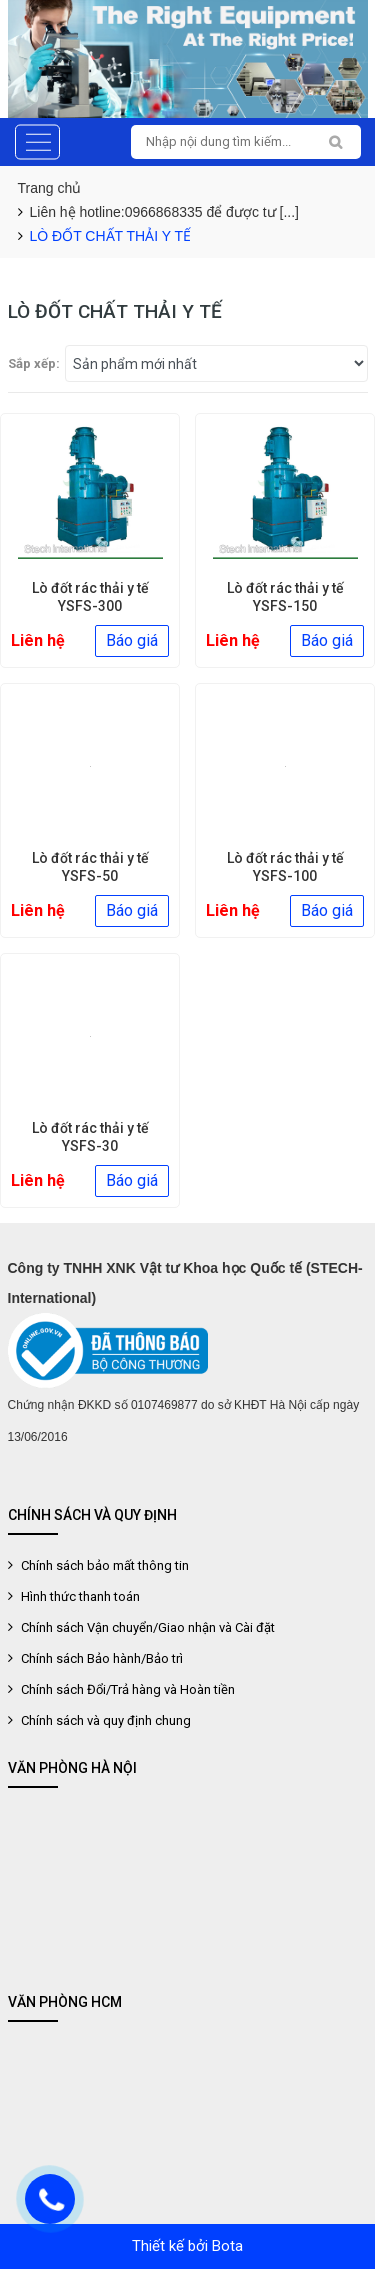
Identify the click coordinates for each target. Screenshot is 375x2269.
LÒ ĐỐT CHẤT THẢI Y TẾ (110, 236)
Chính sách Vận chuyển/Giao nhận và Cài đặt (146, 1627)
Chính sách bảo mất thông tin (103, 1565)
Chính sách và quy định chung (104, 1720)
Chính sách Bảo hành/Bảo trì (100, 1658)
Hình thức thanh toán (79, 1596)
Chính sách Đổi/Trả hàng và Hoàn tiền (126, 1689)
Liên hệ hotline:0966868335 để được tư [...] (165, 212)
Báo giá (132, 640)
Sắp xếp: (34, 363)
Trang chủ (50, 188)
